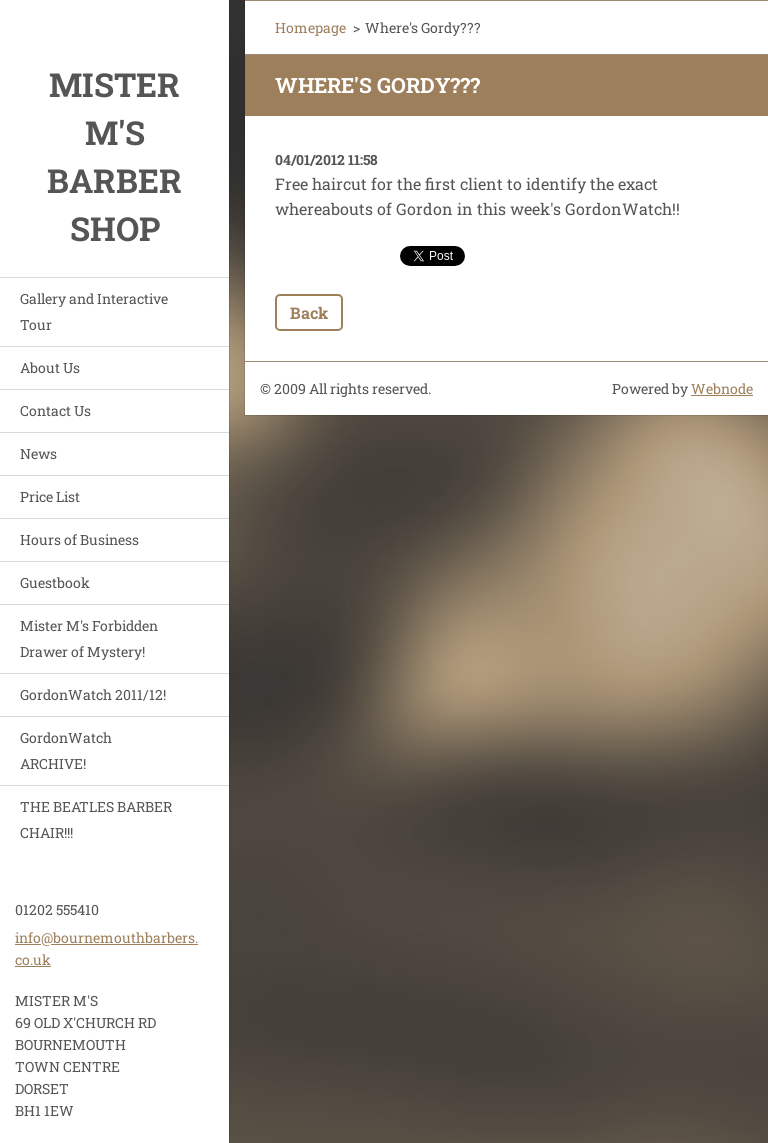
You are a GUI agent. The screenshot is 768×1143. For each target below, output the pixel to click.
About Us (50, 367)
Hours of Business (79, 539)
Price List (50, 496)
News (38, 453)
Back (309, 312)
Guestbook (55, 582)
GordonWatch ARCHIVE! (66, 750)
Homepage (310, 27)
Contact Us (55, 410)
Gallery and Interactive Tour (94, 311)
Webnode (722, 388)
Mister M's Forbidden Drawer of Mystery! (89, 638)
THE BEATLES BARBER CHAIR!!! (96, 819)
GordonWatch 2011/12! (93, 694)
